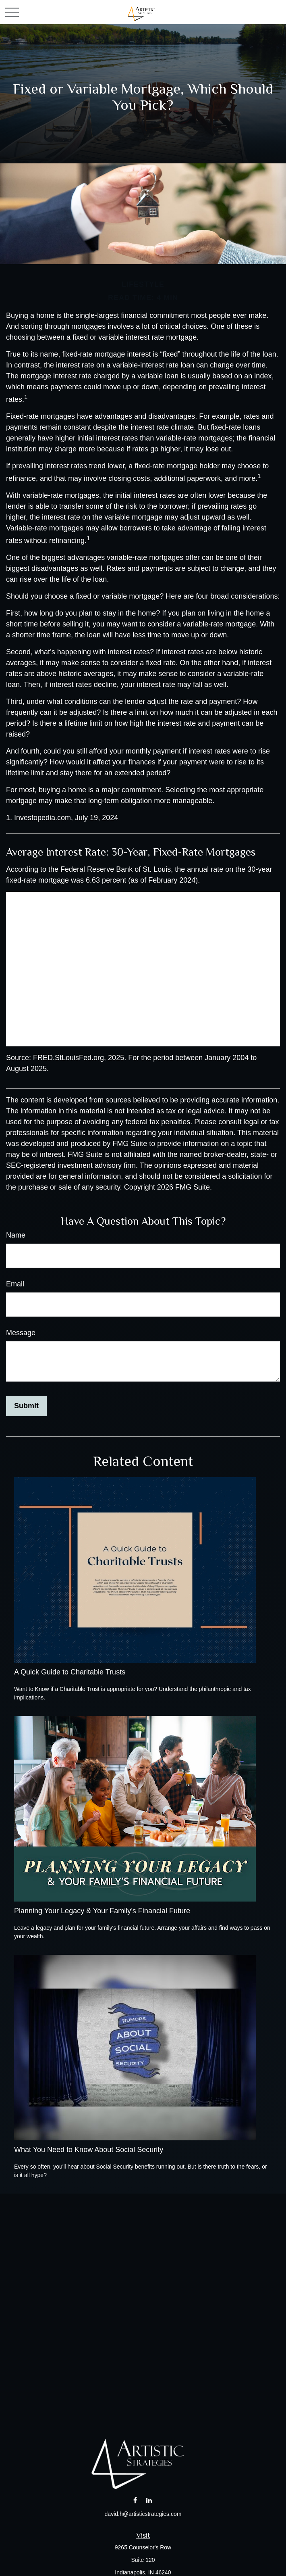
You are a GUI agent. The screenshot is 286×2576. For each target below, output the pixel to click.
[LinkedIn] (149, 2500)
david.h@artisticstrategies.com (143, 2514)
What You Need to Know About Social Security (88, 2150)
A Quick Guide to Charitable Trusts (69, 1672)
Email (15, 1284)
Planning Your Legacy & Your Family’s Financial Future (102, 1911)
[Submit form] (26, 1406)
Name (15, 1235)
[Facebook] (135, 2500)
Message (20, 1333)
